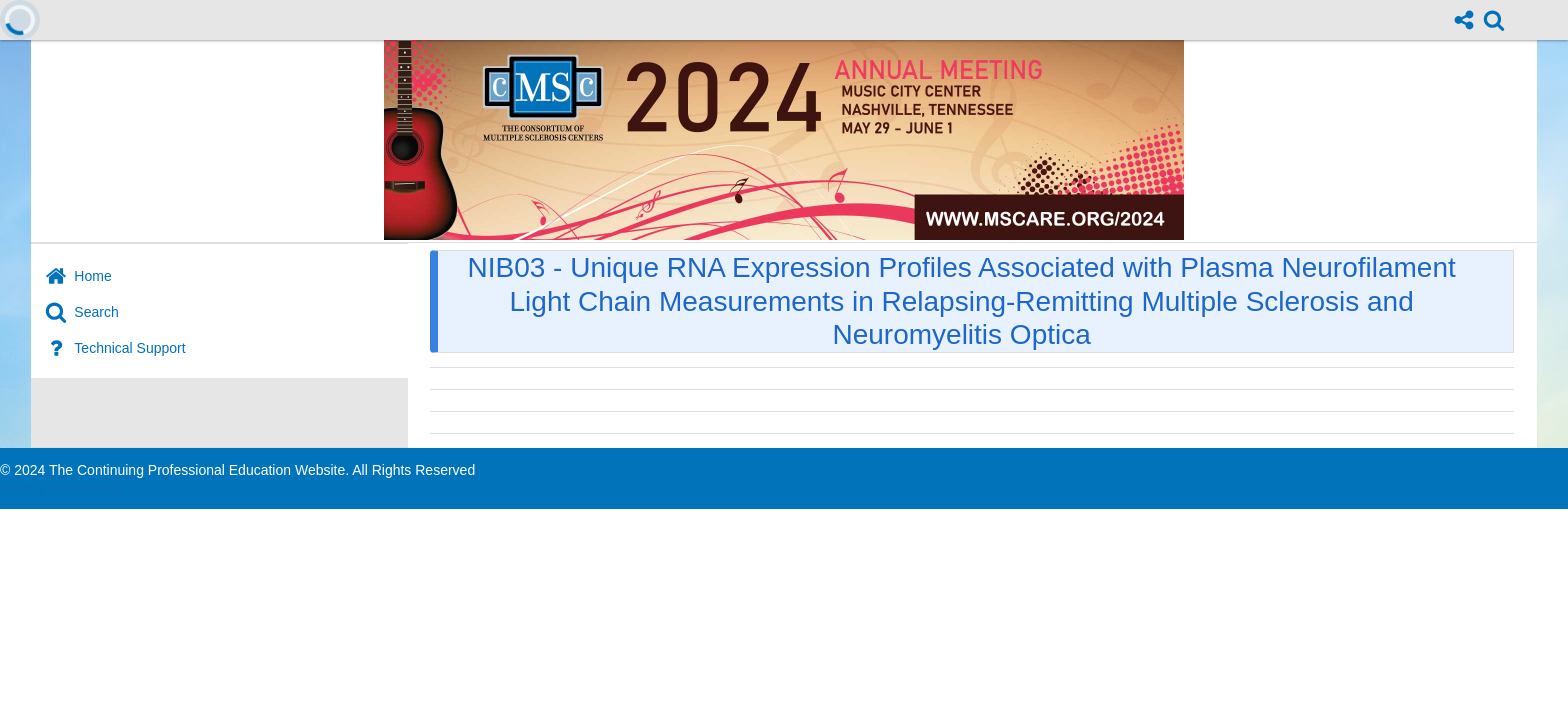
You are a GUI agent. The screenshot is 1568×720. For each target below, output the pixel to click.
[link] (1494, 20)
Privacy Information (60, 487)
